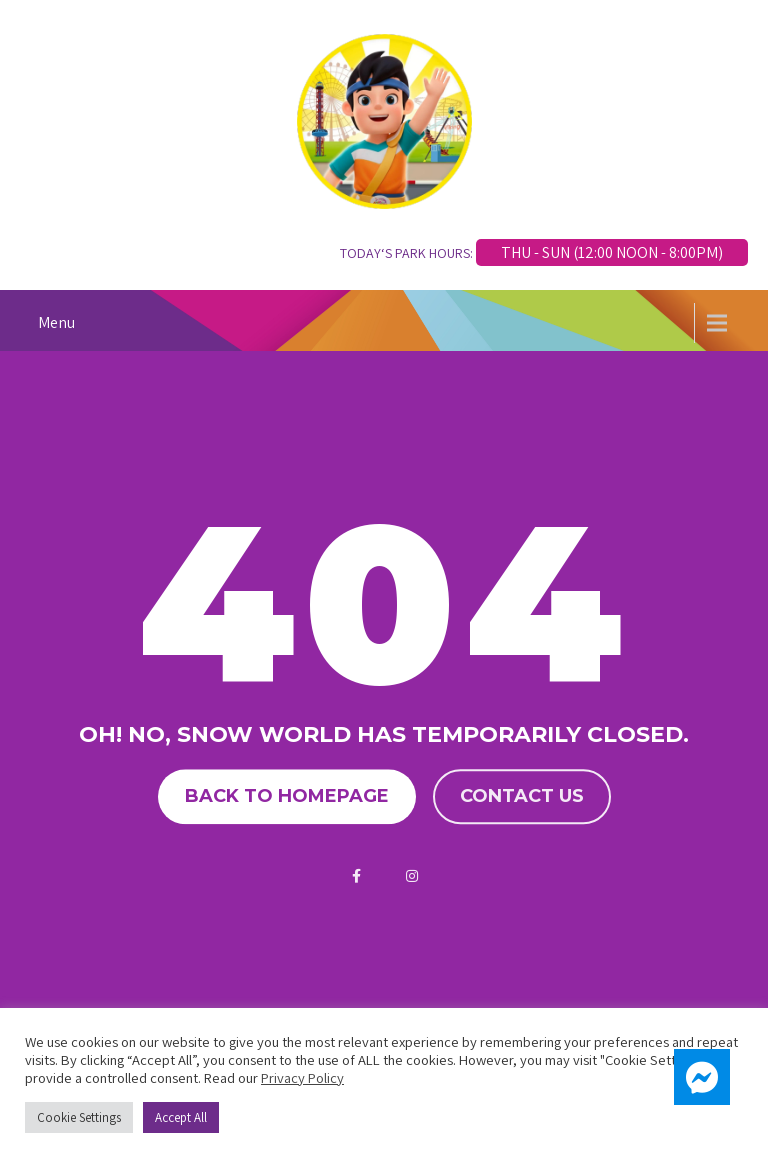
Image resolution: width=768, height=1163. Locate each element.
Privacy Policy (302, 1077)
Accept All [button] (181, 1117)
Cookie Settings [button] (79, 1117)
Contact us (522, 796)
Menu (56, 322)
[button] (702, 1077)
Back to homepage (287, 796)
